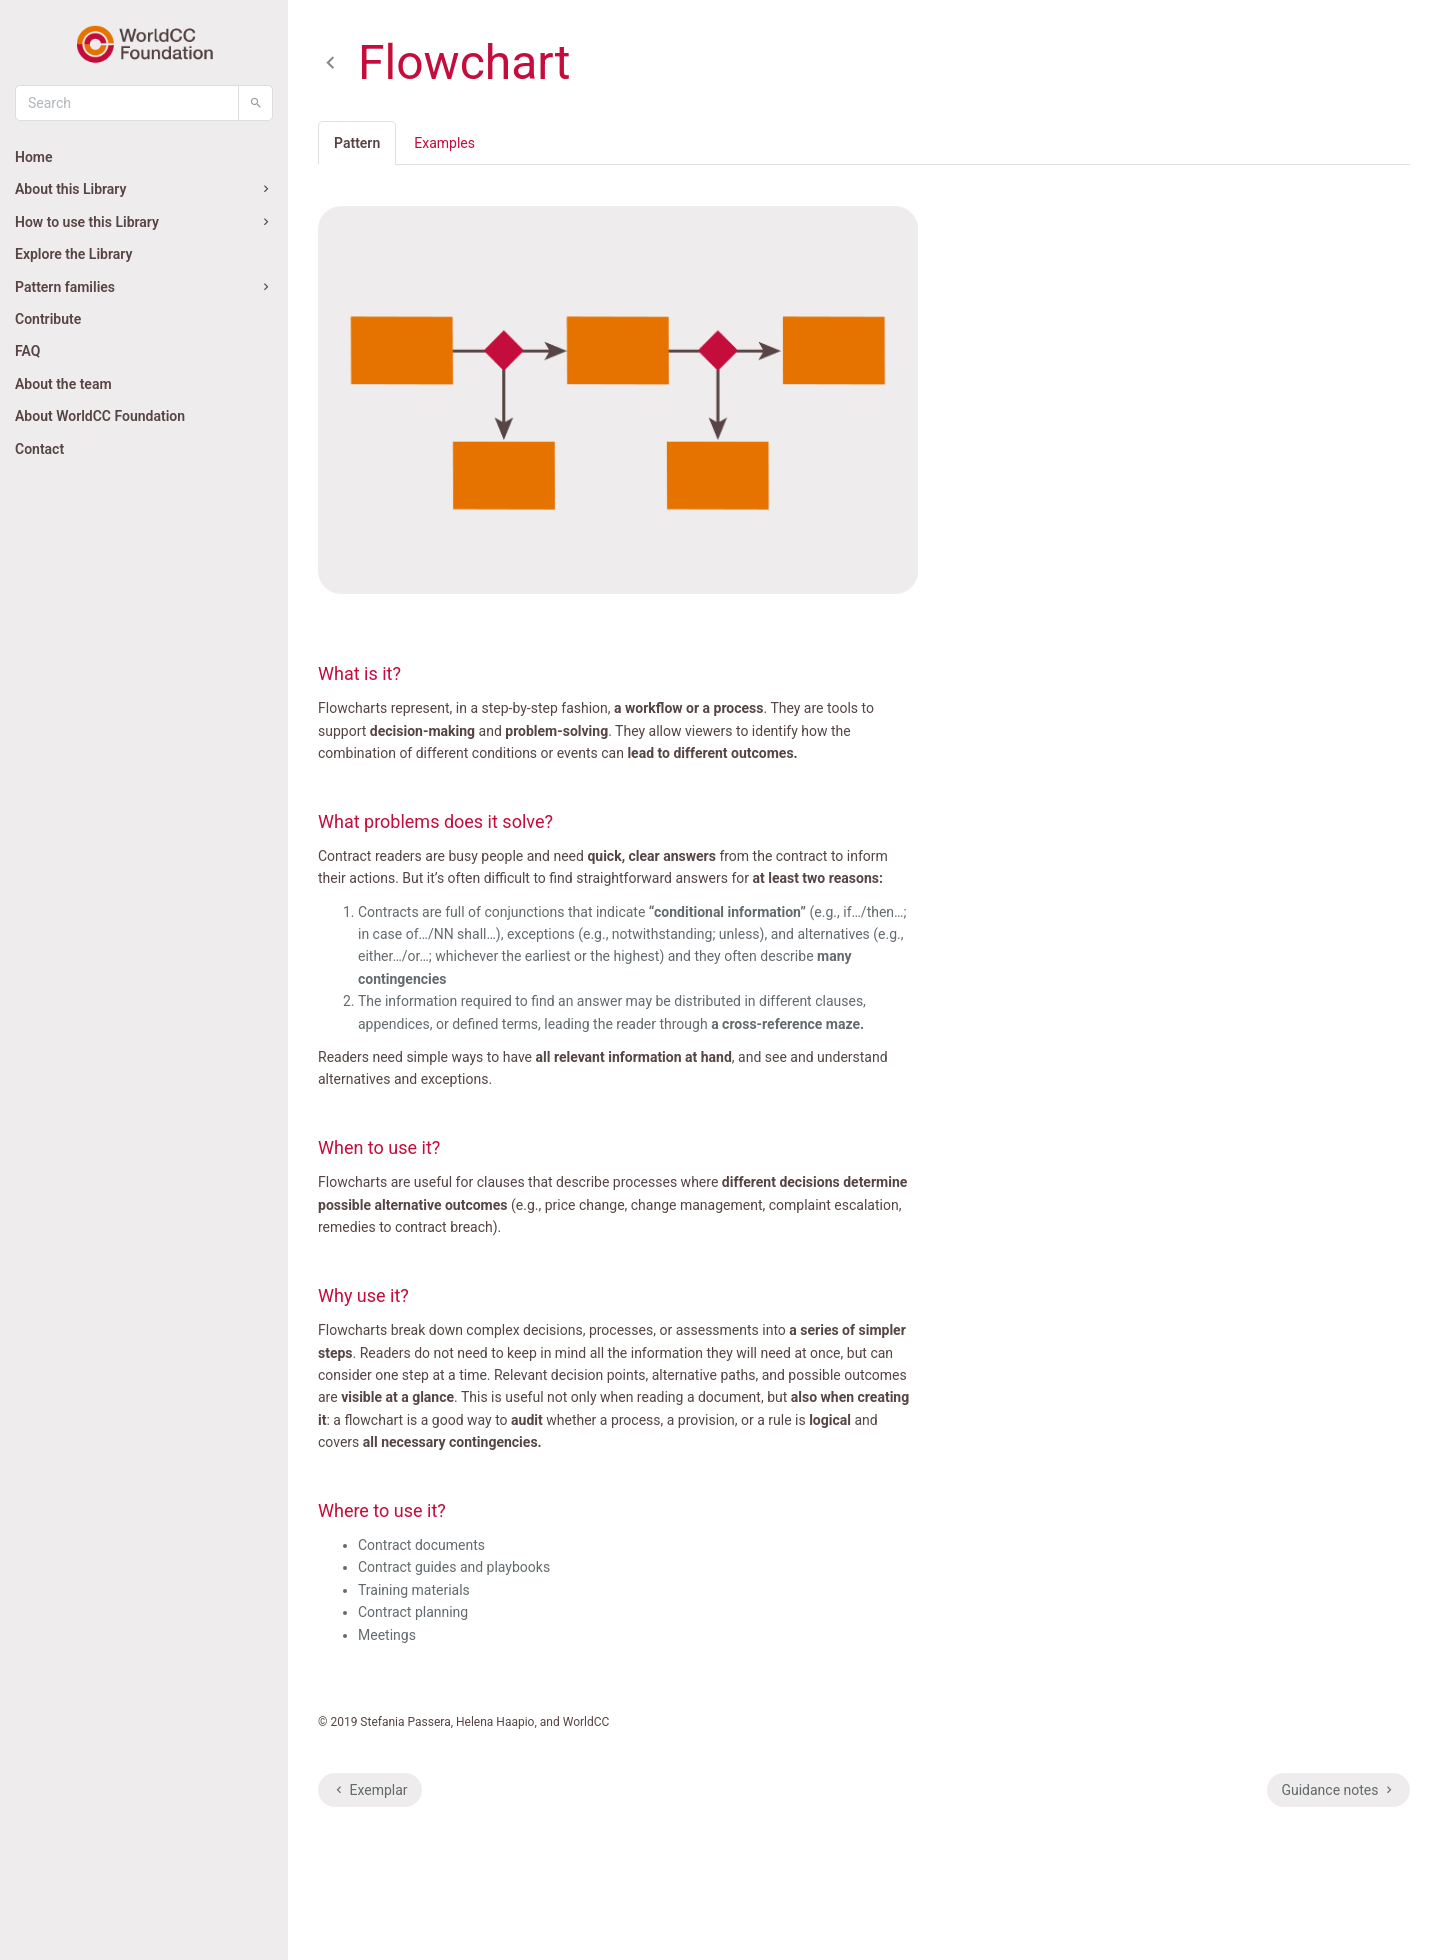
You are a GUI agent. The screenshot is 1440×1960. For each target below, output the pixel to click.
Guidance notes (1338, 1790)
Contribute (48, 319)
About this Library (144, 189)
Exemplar (370, 1790)
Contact (39, 449)
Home (34, 157)
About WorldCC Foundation (100, 416)
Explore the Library (73, 254)
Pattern (357, 143)
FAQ (27, 351)
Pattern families (144, 287)
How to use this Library (144, 222)
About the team (63, 384)
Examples (444, 143)
